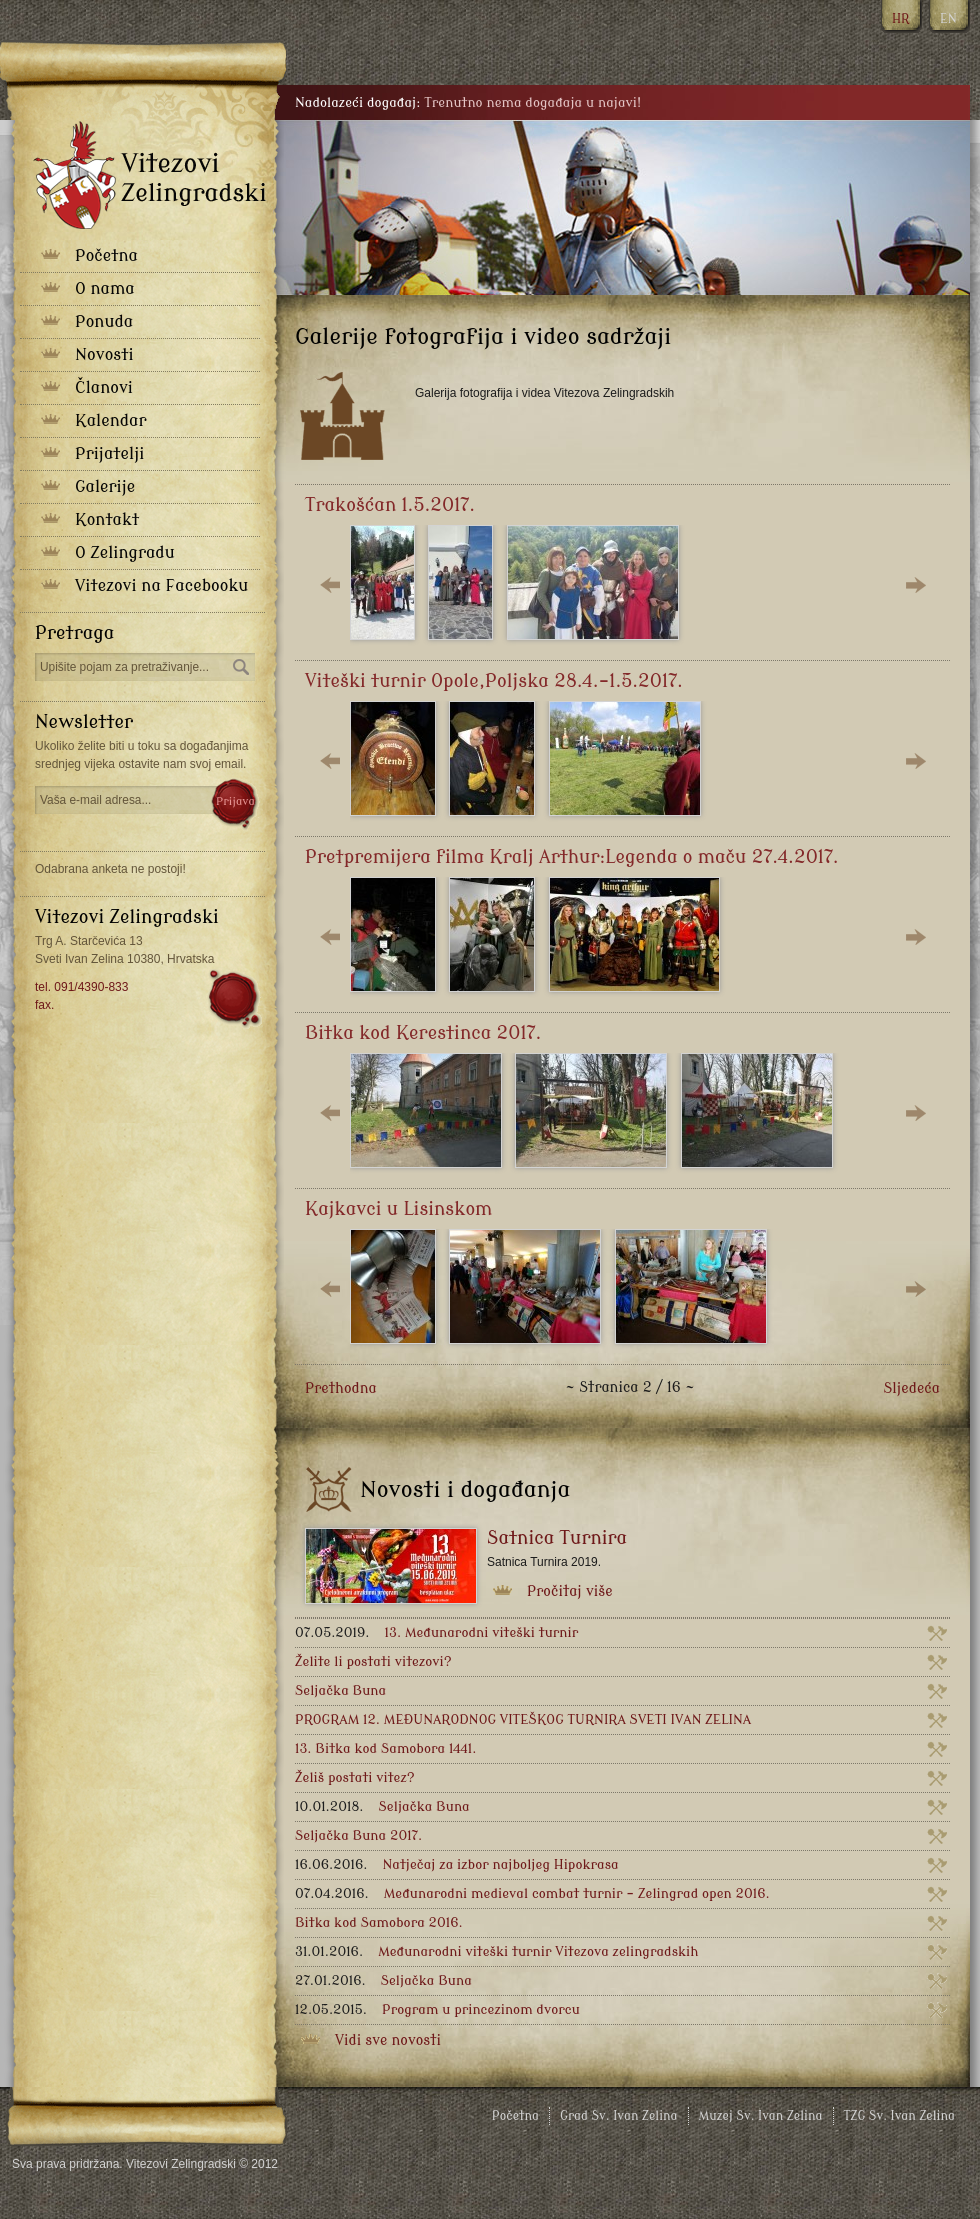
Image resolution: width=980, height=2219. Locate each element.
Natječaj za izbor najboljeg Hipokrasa (457, 1864)
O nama (105, 289)
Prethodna (341, 1388)
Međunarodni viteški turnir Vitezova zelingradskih (496, 1951)
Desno (914, 585)
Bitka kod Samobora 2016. (379, 1922)
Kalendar (110, 421)
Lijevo (330, 585)
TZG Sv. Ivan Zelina (899, 2116)
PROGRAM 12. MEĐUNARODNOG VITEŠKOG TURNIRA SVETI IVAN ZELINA (523, 1719)
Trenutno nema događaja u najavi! (532, 102)
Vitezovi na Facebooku (161, 586)
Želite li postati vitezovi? (373, 1661)
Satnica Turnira (557, 1538)
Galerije (105, 487)
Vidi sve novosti (388, 2040)
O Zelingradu (125, 553)
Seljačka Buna (340, 1690)
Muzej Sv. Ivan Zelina (761, 2116)
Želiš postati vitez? (355, 1777)
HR (900, 19)
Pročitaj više (570, 1591)
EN (948, 19)
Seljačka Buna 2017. (358, 1835)
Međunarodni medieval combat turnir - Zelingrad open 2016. (532, 1893)
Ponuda (104, 322)
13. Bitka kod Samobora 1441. (385, 1748)
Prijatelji (109, 454)
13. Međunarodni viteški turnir (436, 1632)
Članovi (104, 388)
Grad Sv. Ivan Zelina (619, 2116)
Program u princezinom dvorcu (437, 2009)
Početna (106, 256)
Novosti (104, 355)
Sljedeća (911, 1388)
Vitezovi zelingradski (150, 175)
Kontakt (107, 520)
